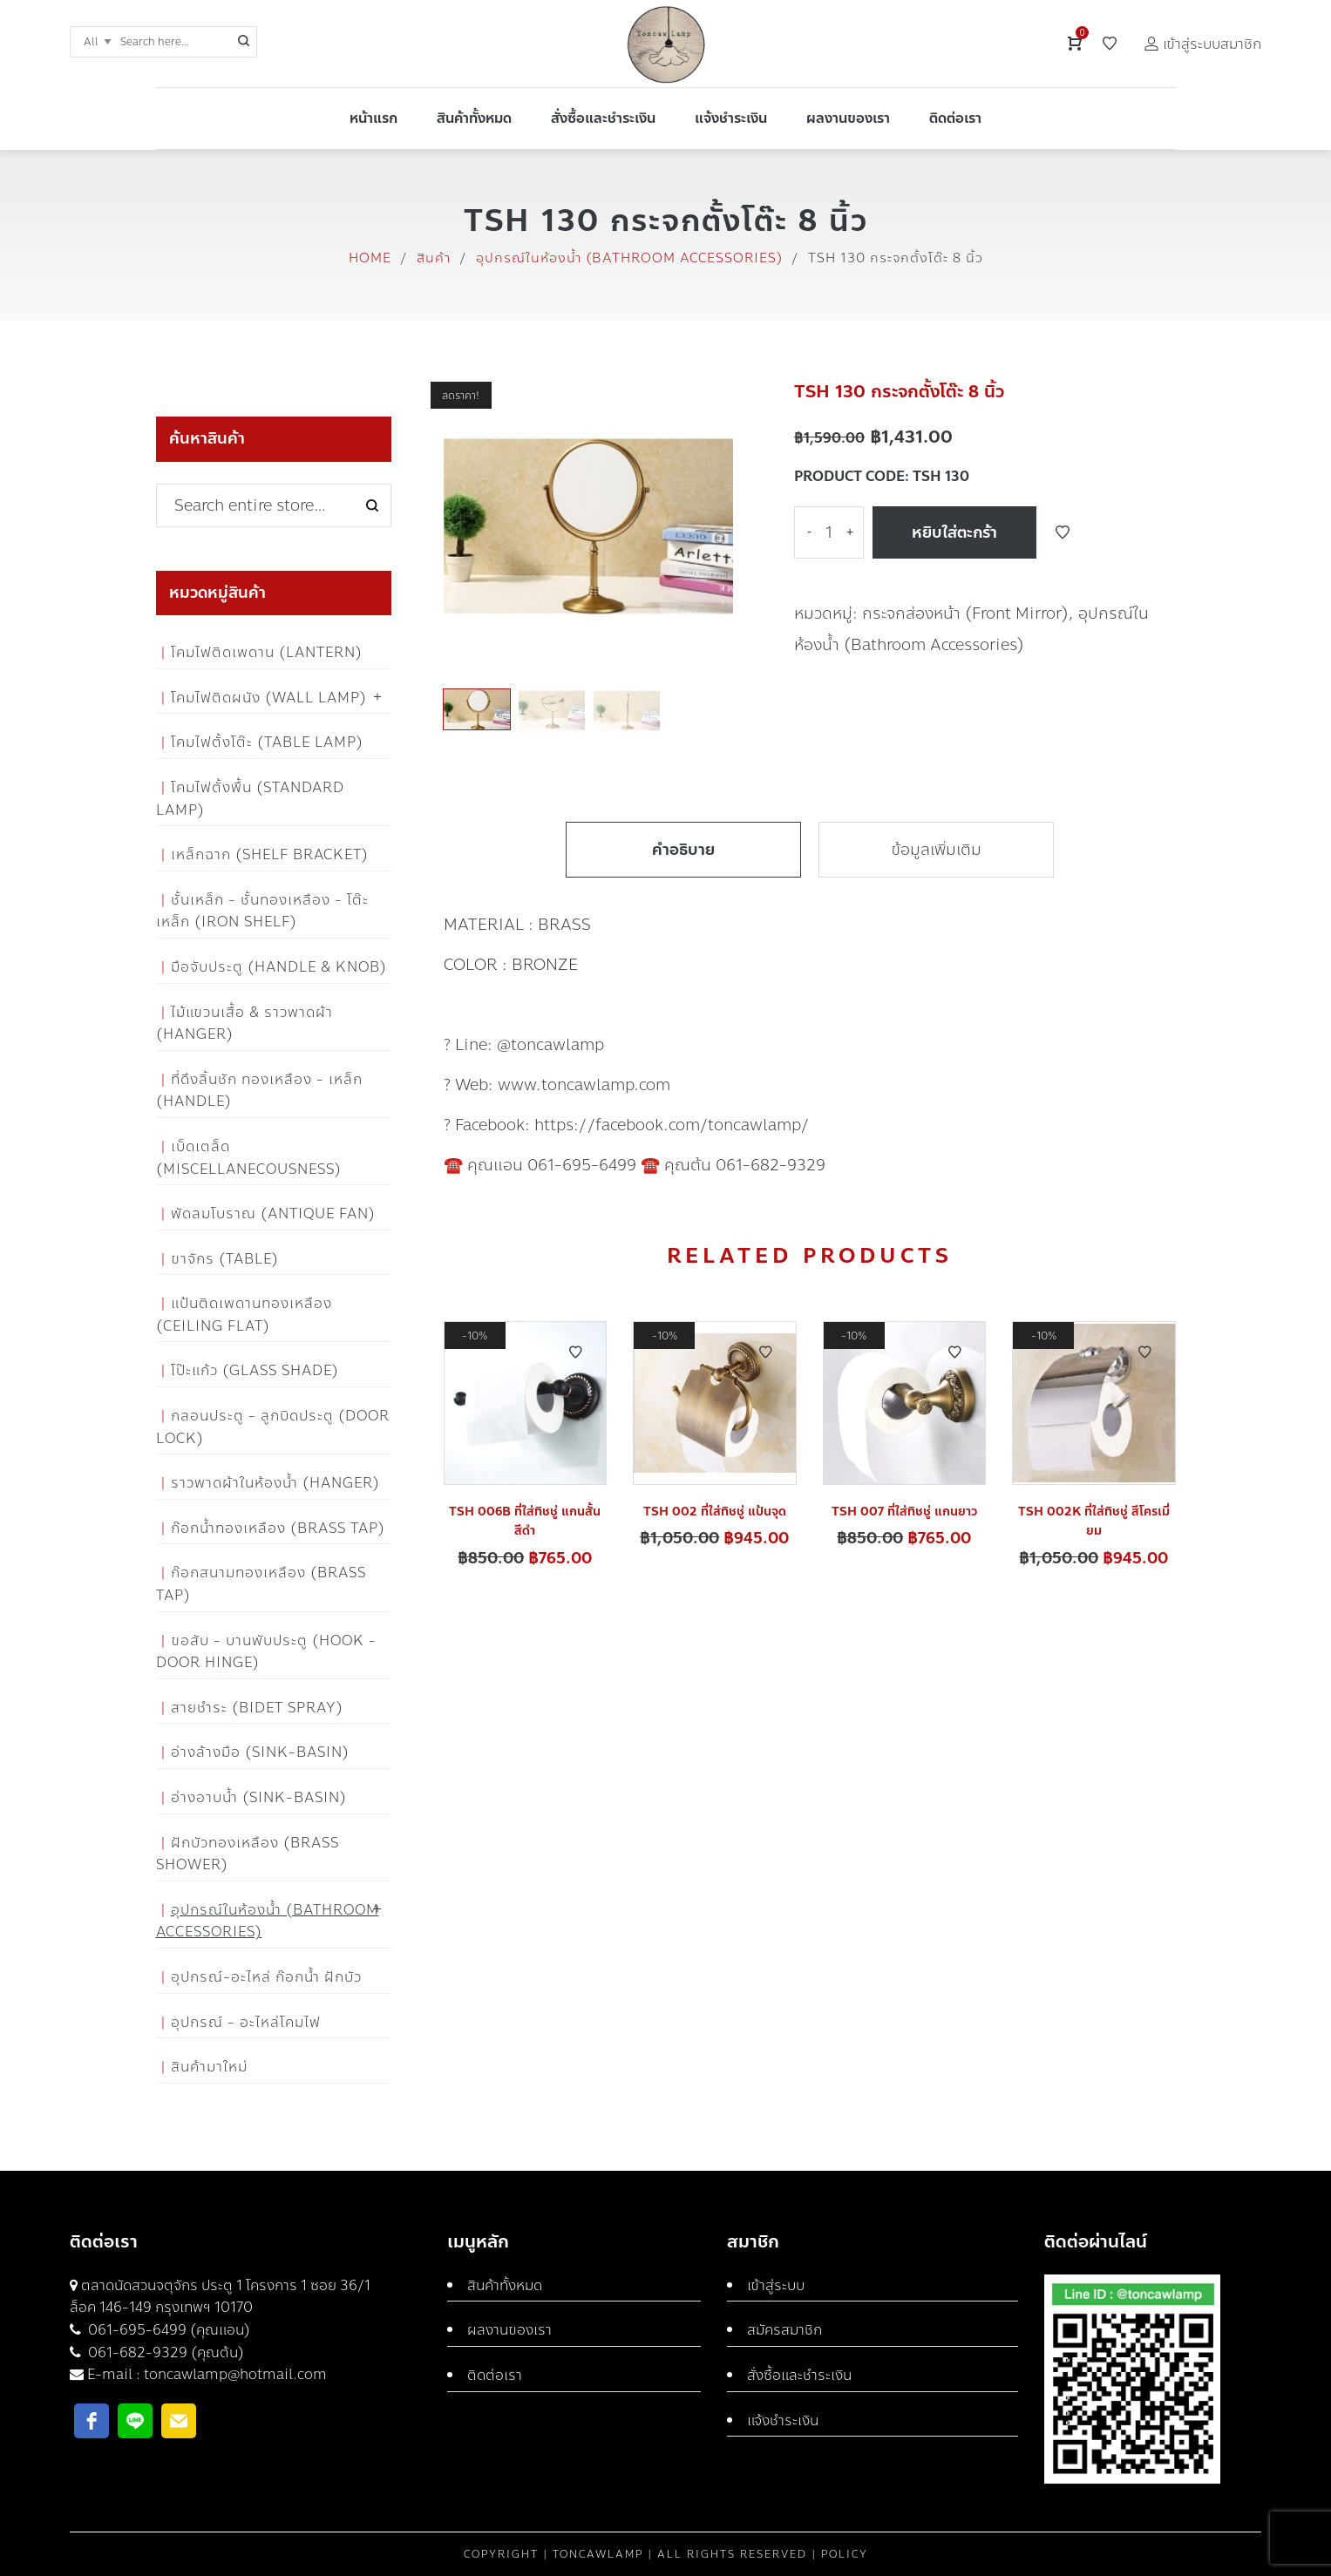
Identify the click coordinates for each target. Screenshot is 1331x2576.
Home (370, 257)
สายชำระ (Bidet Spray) (257, 1707)
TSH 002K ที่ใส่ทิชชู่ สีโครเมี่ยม (1094, 1521)
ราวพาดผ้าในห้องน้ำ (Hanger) (275, 1483)
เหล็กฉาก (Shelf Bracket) (270, 854)
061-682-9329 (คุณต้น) (164, 2352)
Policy (844, 2554)
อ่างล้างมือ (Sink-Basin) (260, 1752)
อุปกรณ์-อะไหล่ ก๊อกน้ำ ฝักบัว (266, 1977)
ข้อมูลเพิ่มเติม (936, 849)
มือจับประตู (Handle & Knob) (279, 967)
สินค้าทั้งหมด (504, 2285)
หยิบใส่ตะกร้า (954, 532)
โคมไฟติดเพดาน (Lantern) (267, 652)
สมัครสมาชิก (784, 2330)
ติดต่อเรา (494, 2375)
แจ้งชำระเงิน (782, 2420)
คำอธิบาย (683, 849)
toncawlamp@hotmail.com (235, 2374)
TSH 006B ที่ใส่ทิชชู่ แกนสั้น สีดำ (525, 1521)
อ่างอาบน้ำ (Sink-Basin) (259, 1797)
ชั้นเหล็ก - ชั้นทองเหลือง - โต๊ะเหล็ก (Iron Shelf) (262, 911)
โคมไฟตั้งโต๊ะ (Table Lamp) (267, 742)
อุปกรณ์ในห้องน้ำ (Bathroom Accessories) (629, 257)
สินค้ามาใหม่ (209, 2067)
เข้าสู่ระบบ (776, 2285)
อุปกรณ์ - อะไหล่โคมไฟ (246, 2022)
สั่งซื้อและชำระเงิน (799, 2375)
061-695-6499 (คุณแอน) (167, 2330)
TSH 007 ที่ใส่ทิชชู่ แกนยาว (904, 1511)
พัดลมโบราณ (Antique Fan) (273, 1213)
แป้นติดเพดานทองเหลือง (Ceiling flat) (244, 1314)
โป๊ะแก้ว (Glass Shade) (255, 1370)
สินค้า (434, 257)
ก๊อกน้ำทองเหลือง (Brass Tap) (278, 1528)
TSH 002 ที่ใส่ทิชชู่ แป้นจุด (714, 1511)
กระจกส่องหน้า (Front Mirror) (965, 613)
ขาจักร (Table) (225, 1259)
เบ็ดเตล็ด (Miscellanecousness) (249, 1157)
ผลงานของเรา (509, 2330)
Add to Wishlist (1062, 532)
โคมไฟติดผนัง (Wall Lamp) (269, 697)
